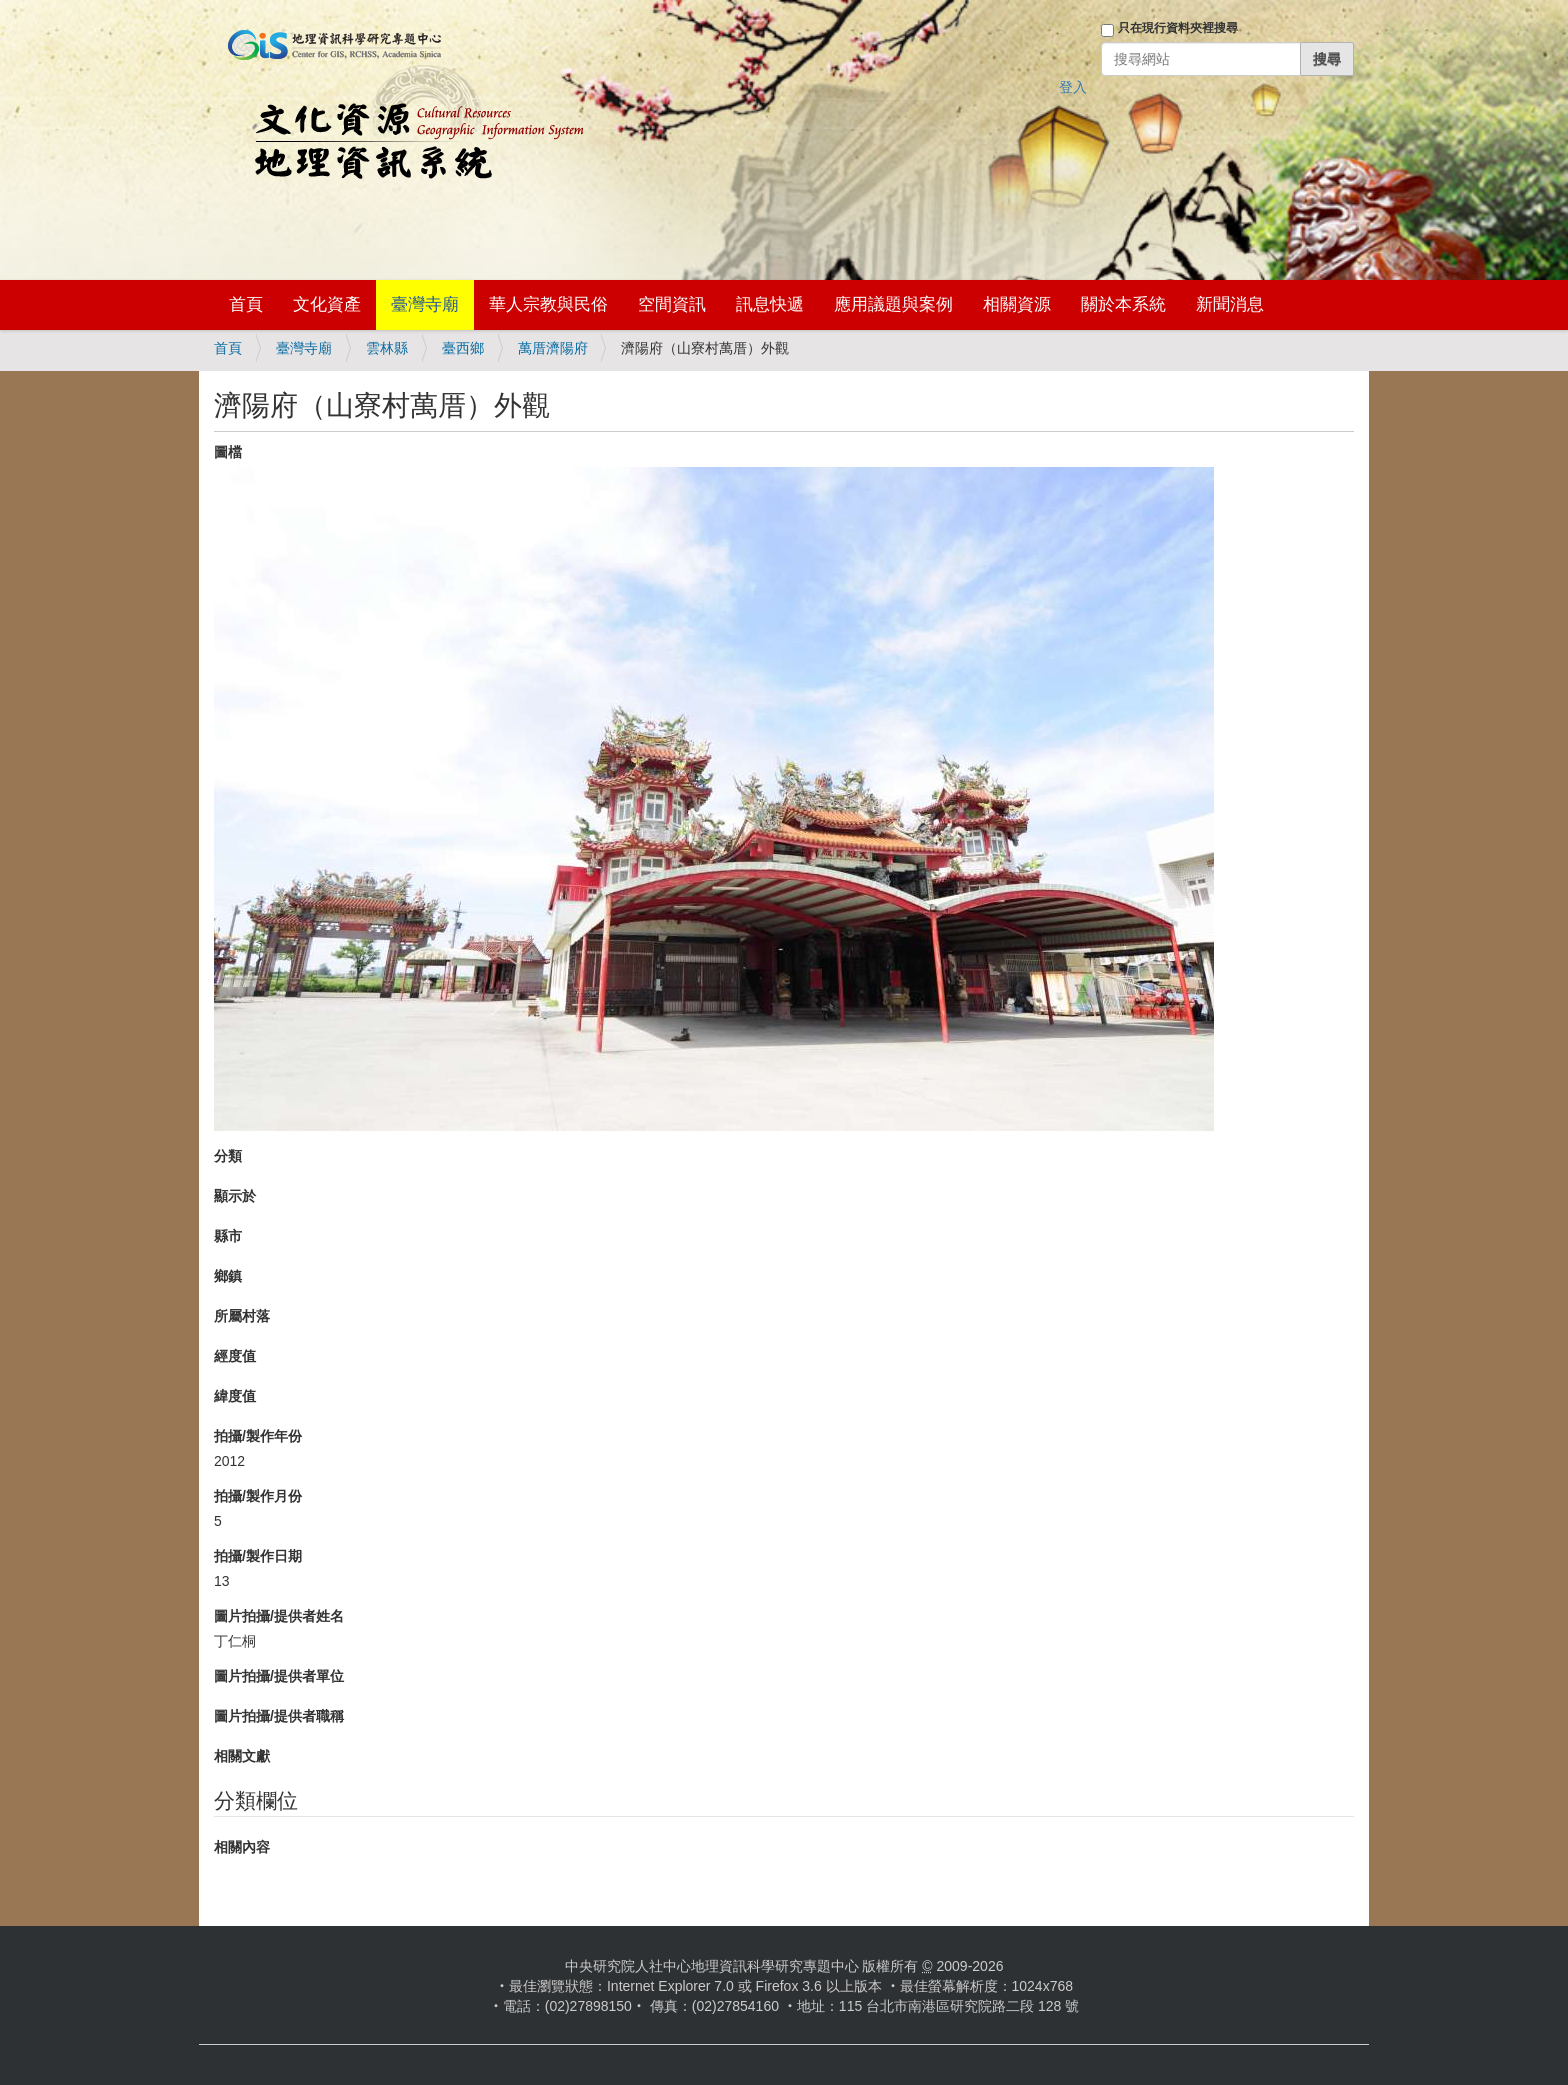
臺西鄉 (463, 348)
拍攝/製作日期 (258, 1556)
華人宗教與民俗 (548, 304)
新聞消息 (1230, 304)
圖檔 (228, 452)
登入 (1073, 87)
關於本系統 (1123, 304)
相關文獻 (242, 1756)
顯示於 (235, 1196)
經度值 (235, 1356)
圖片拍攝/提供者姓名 (279, 1616)
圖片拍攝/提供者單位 (279, 1676)
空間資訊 (672, 304)
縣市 (228, 1236)
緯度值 (235, 1396)
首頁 (246, 304)
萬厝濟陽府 (553, 348)
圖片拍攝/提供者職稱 (279, 1716)
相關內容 (242, 1847)
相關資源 (1017, 304)
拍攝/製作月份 (258, 1496)
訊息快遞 (770, 304)
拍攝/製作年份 (258, 1436)
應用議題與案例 (893, 304)
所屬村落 (242, 1316)
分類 (228, 1156)
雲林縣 (387, 348)
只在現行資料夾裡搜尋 (1178, 28)
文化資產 (327, 304)
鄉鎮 (228, 1276)
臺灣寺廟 (425, 304)
